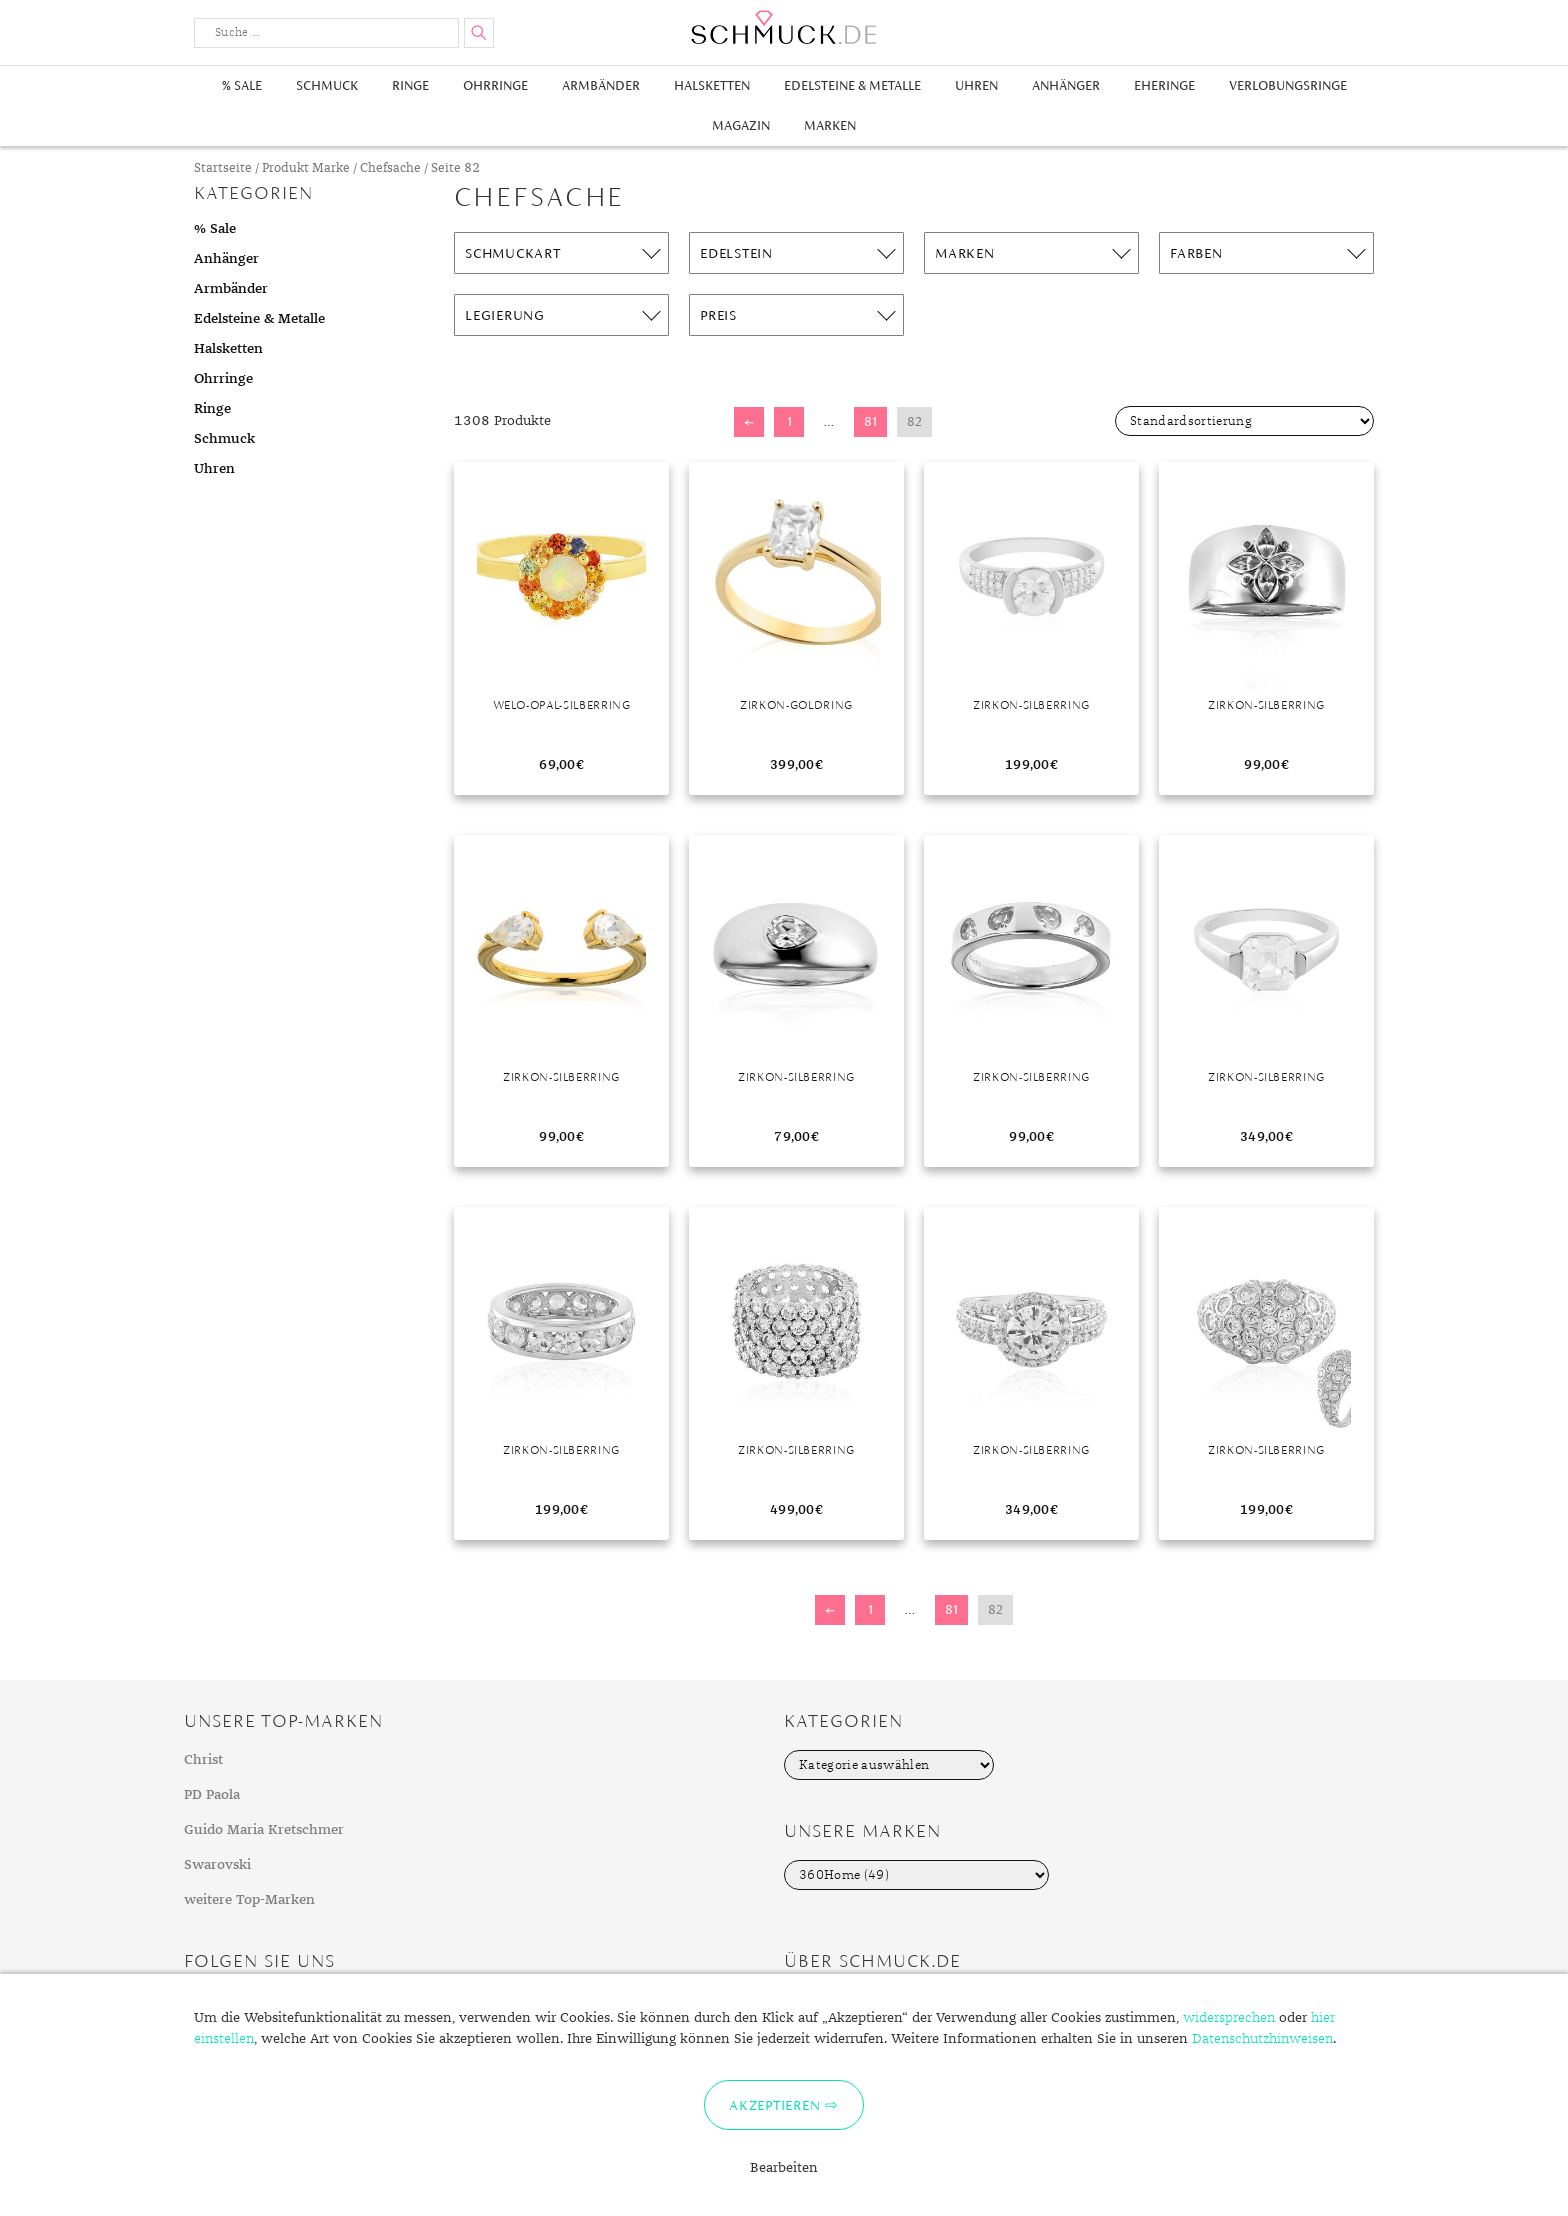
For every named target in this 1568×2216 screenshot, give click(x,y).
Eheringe (1164, 85)
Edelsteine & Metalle (852, 85)
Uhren (976, 85)
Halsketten (712, 85)
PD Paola (212, 1795)
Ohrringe (495, 85)
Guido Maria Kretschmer (264, 1830)
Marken (830, 125)
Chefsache (390, 168)
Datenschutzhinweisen (1262, 2039)
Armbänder (601, 85)
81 (870, 421)
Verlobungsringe (1288, 85)
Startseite (223, 168)
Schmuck (327, 85)
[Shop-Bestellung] (1244, 421)
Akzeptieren (774, 2105)
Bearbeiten (784, 2168)
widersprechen (1229, 2018)
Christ (203, 1760)
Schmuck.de (784, 27)
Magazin (741, 125)
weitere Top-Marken (249, 1900)
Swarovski (217, 1865)
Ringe (410, 85)
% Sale (242, 85)
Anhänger (1066, 85)
